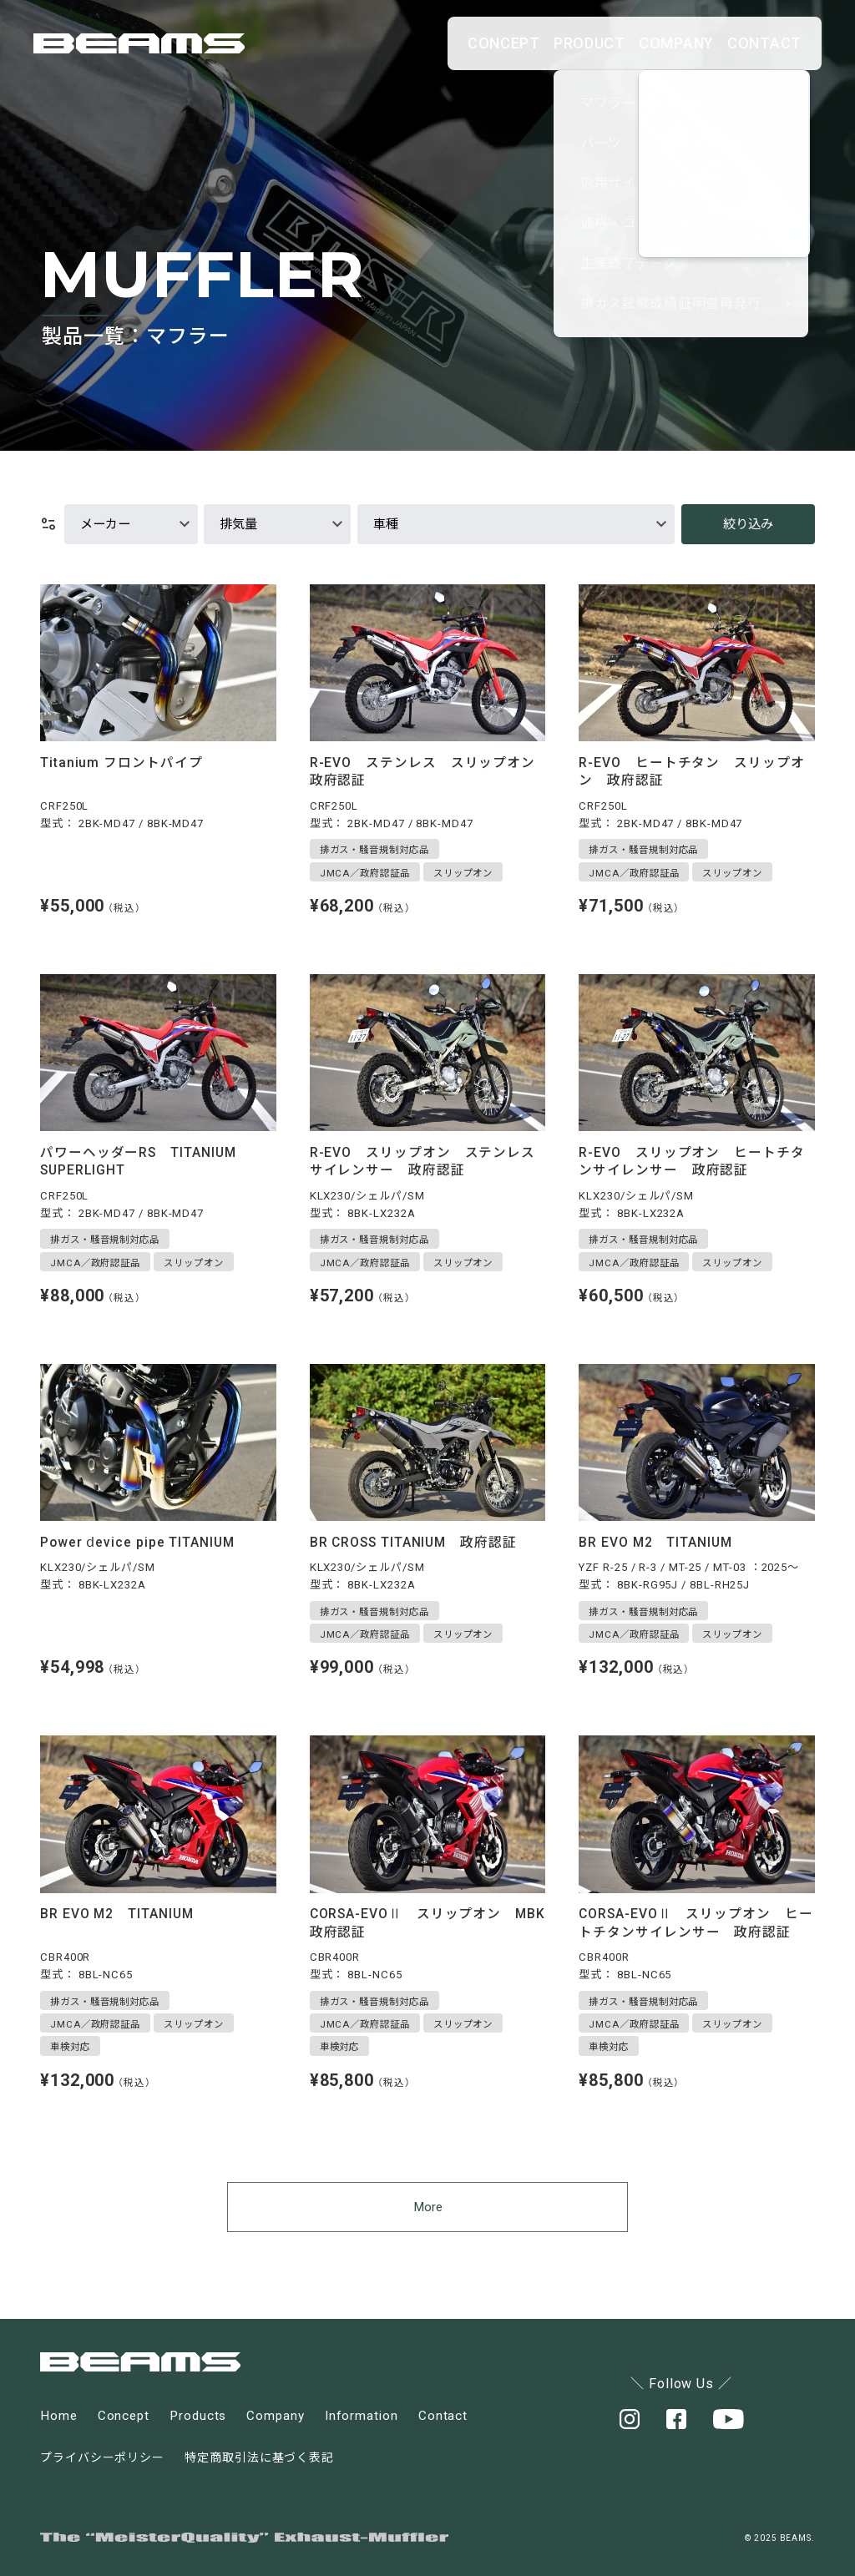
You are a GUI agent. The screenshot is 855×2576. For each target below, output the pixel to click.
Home (59, 2415)
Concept (123, 2415)
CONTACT (749, 43)
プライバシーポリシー (102, 2457)
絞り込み (748, 524)
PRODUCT (506, 43)
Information (361, 2415)
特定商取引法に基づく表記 (259, 2457)
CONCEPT (385, 43)
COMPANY (627, 43)
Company (275, 2415)
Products (197, 2415)
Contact (443, 2415)
